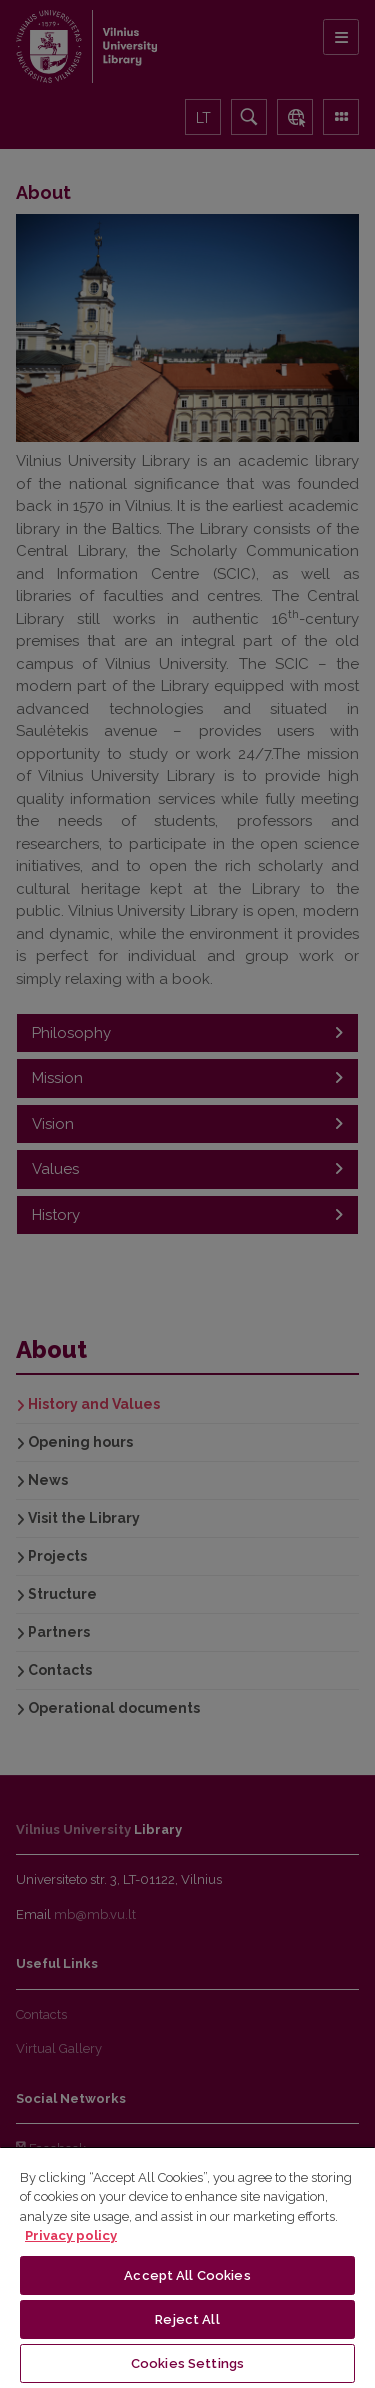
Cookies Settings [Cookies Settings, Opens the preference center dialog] (187, 2363)
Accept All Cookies (187, 2275)
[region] (187, 2267)
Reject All (187, 2319)
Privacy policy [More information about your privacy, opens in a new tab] (71, 2235)
